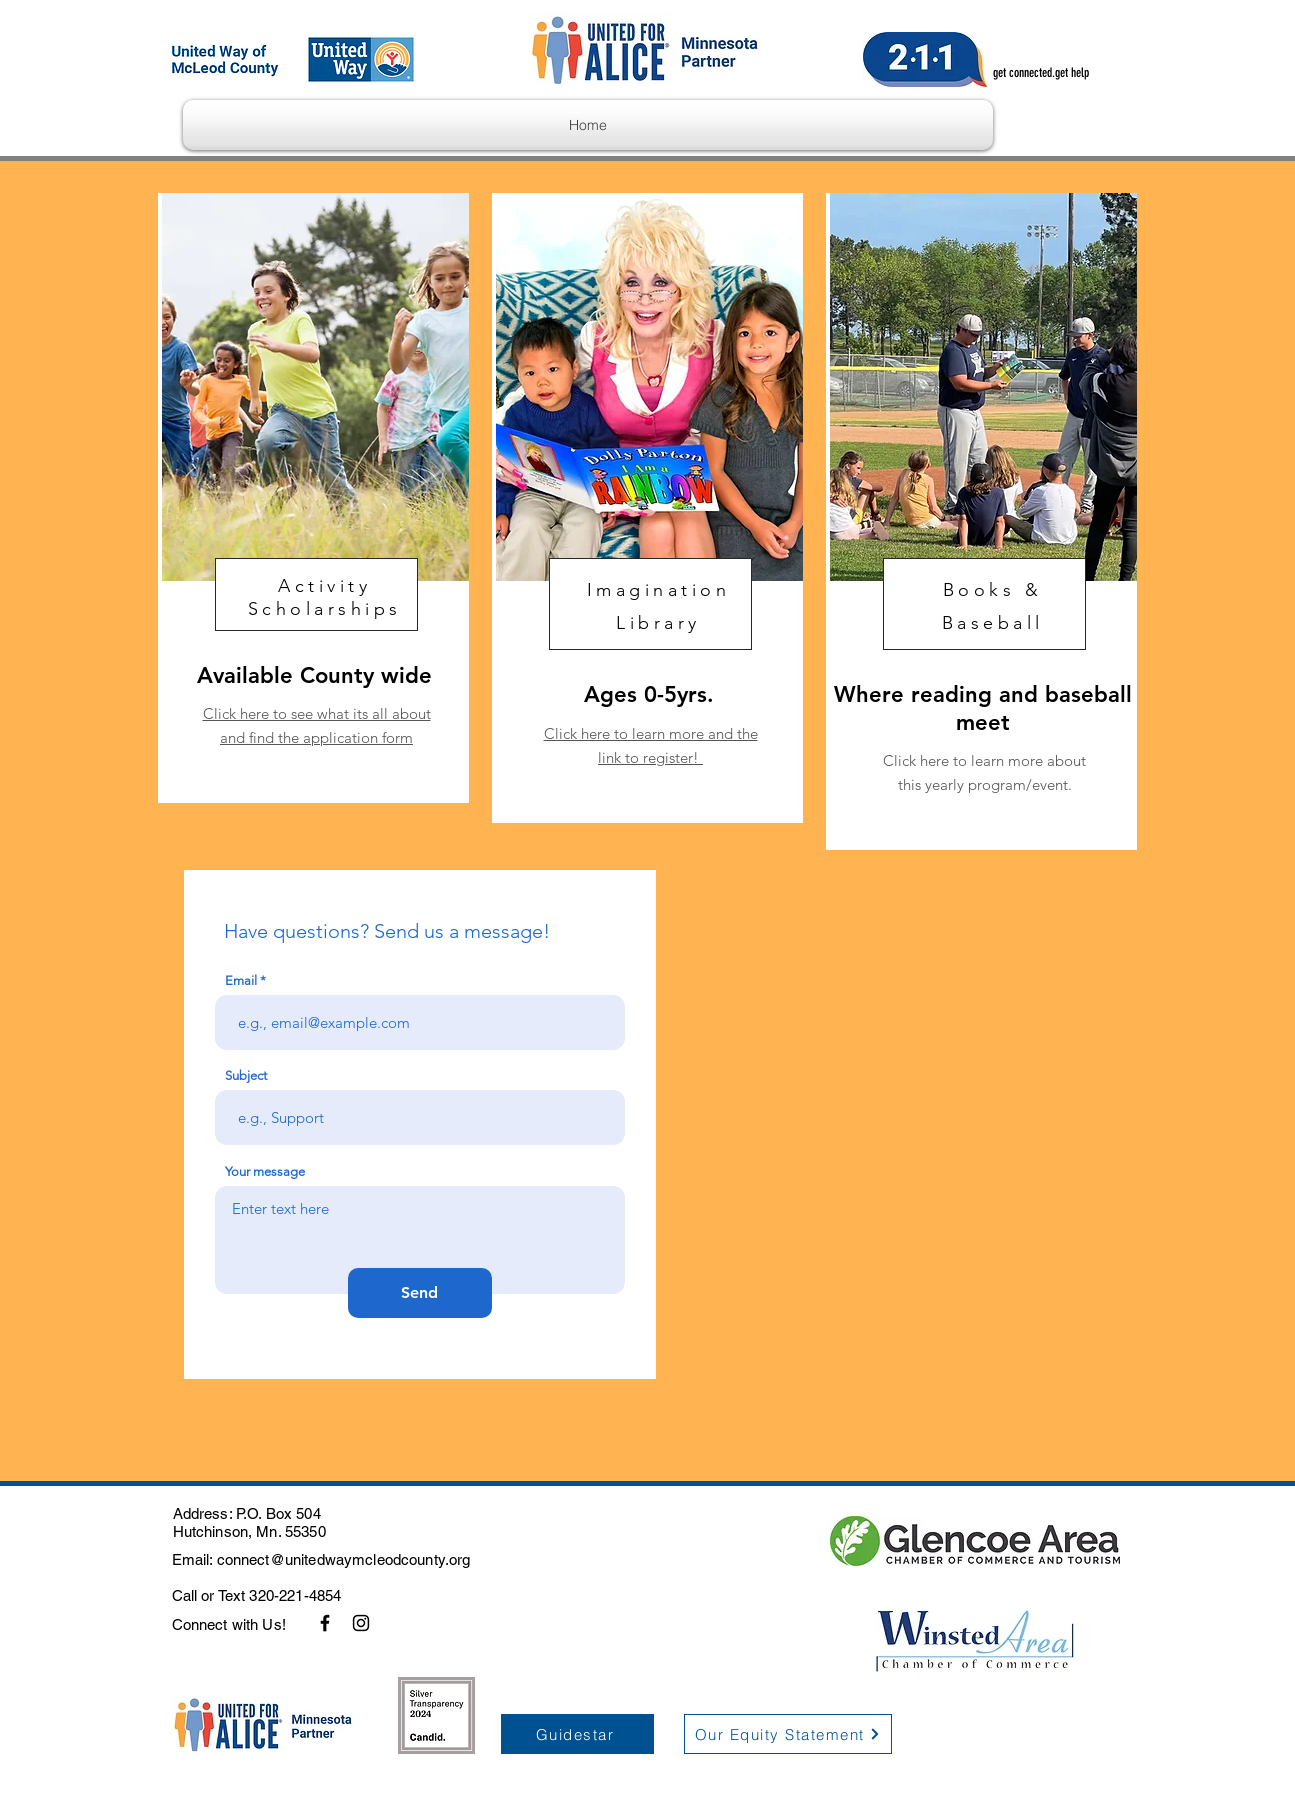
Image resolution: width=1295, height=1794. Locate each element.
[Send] (420, 1293)
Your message (265, 1171)
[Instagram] (361, 1623)
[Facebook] (325, 1623)
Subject (246, 1075)
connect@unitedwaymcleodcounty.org (344, 1559)
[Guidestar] (577, 1734)
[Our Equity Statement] (788, 1734)
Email (241, 980)
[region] (313, 498)
